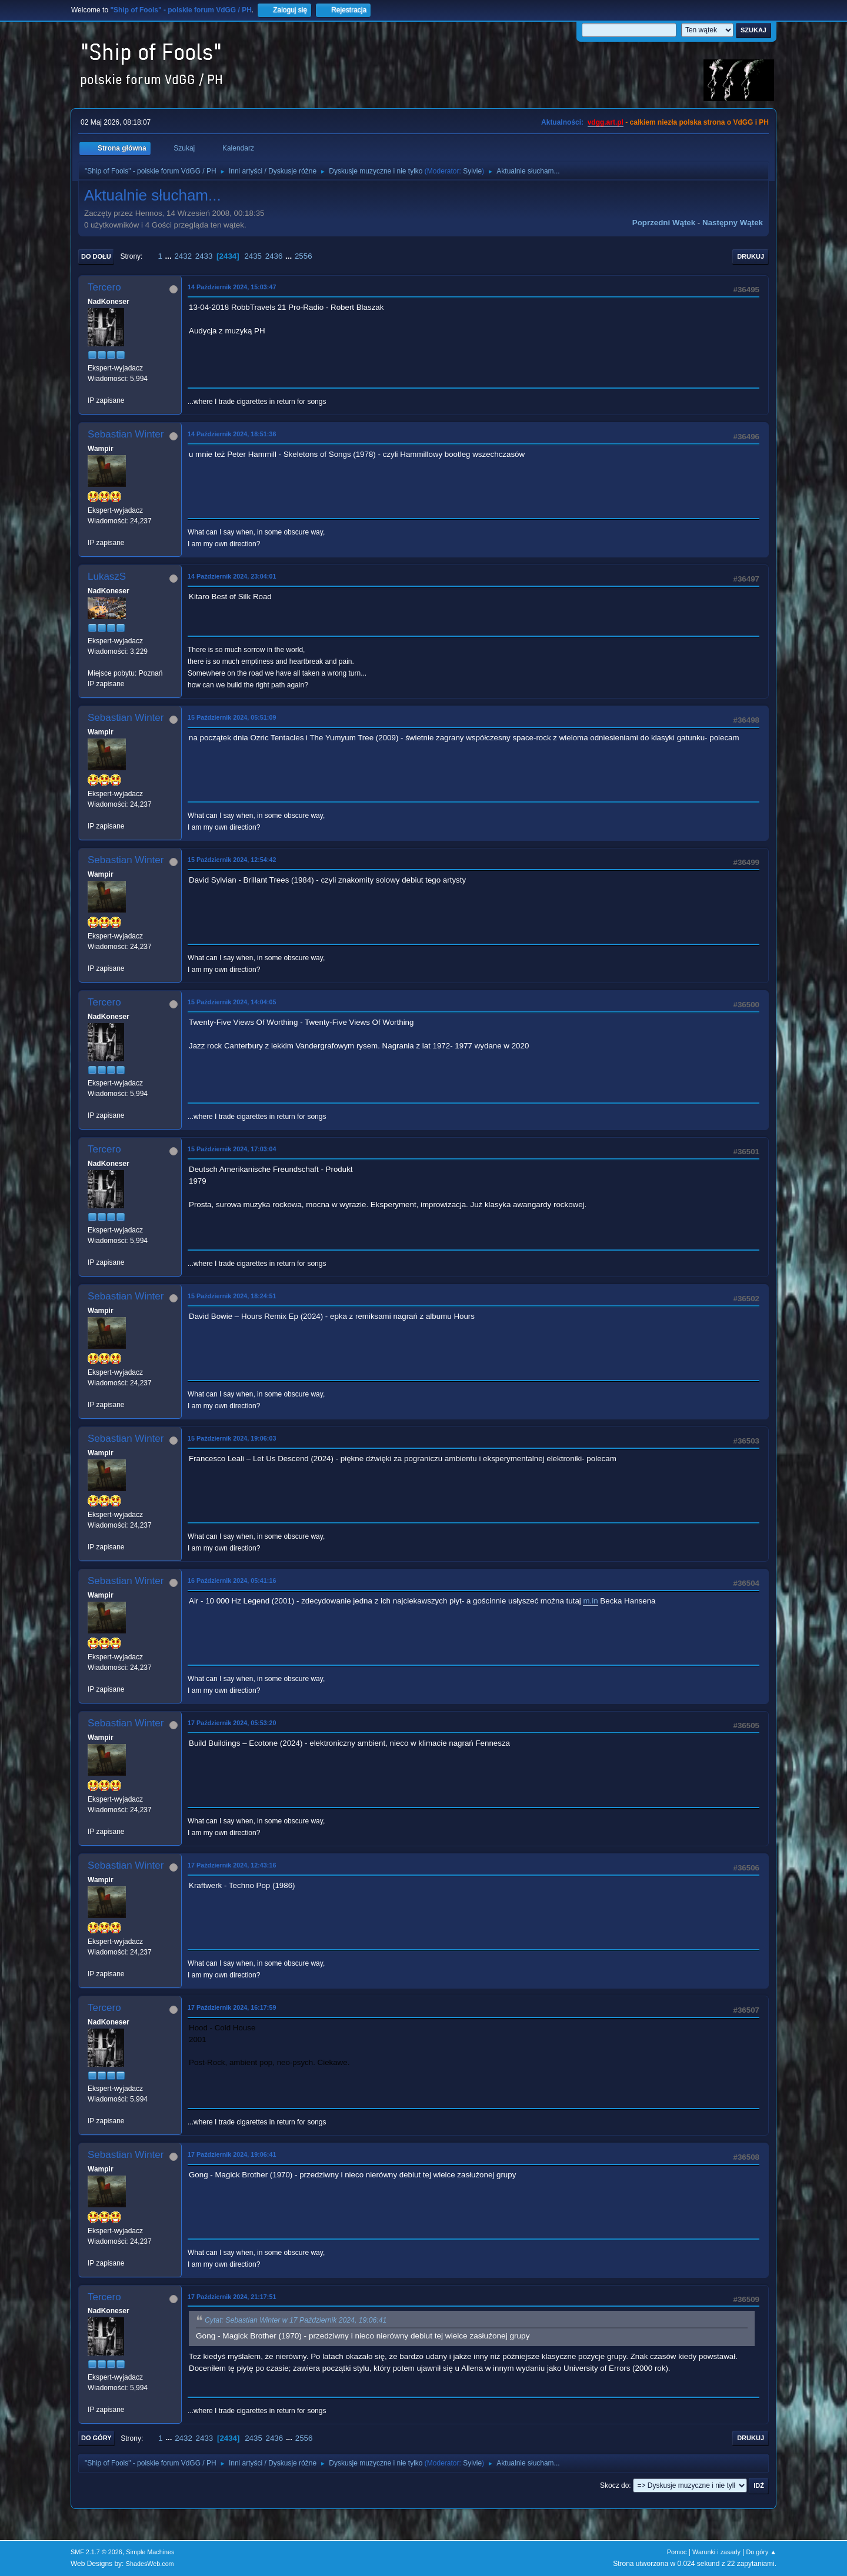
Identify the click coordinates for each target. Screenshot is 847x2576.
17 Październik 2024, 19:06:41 (232, 2154)
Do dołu (96, 256)
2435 (253, 256)
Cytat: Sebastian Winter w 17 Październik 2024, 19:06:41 (295, 2321)
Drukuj (750, 256)
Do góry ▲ (761, 2551)
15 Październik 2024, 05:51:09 (232, 717)
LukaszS (107, 576)
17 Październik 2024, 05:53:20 (232, 1722)
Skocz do (614, 2485)
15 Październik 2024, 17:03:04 (232, 1148)
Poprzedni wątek (663, 222)
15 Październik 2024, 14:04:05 (232, 1001)
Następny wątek (732, 222)
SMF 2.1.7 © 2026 (96, 2551)
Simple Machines (150, 2551)
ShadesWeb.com (150, 2563)
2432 (183, 256)
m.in (590, 1600)
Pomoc (677, 2551)
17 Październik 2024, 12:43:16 (232, 1865)
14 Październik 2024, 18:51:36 (232, 433)
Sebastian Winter (126, 434)
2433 (204, 256)
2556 (303, 256)
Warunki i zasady (716, 2551)
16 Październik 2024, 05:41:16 (232, 1580)
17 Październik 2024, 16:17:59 (232, 2007)
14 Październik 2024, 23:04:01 (232, 576)
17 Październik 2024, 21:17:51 (232, 2296)
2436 (274, 256)
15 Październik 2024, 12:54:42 (232, 859)
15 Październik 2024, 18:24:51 (232, 1295)
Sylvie (472, 171)
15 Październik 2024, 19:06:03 (232, 1438)
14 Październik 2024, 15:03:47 (232, 286)
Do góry (96, 2437)
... (169, 256)
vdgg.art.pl (605, 122)
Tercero (104, 287)
